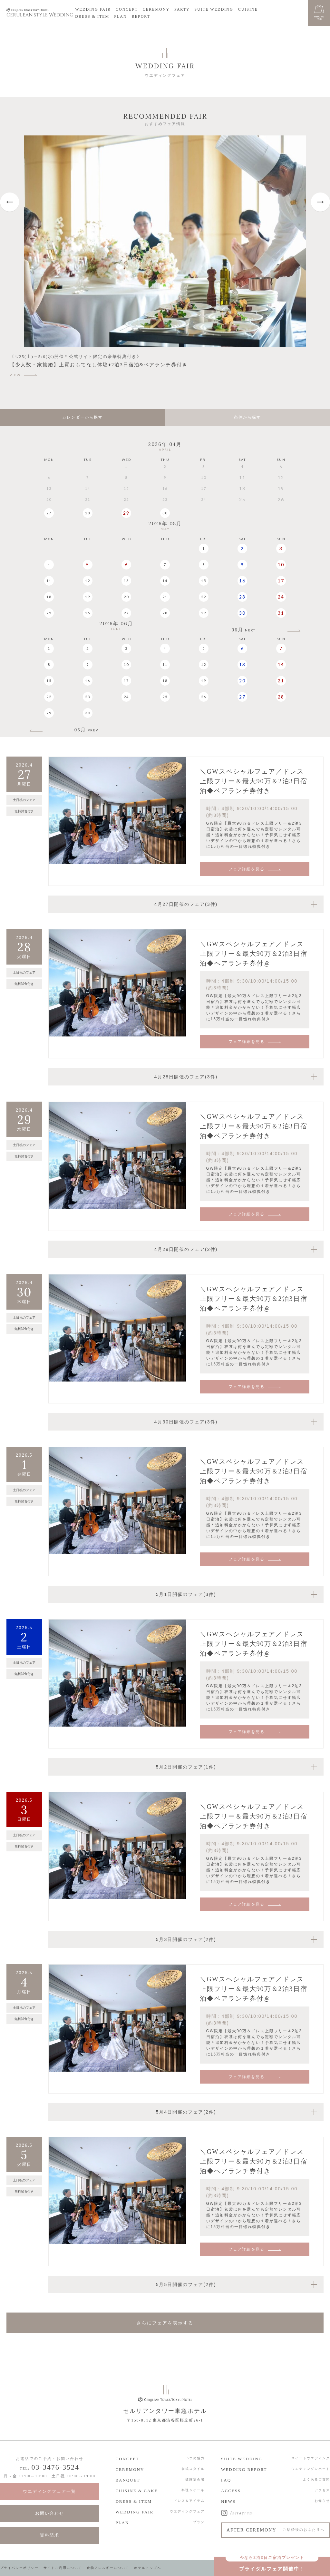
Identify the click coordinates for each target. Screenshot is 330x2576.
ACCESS (231, 2490)
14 (165, 581)
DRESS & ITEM (92, 16)
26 (87, 613)
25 (49, 613)
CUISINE (248, 9)
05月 (86, 730)
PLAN (120, 16)
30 (165, 513)
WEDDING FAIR (93, 9)
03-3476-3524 (55, 2467)
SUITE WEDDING (214, 9)
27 (49, 513)
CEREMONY (156, 9)
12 (87, 581)
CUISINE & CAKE (136, 2490)
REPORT (141, 16)
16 (242, 580)
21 (165, 597)
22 (203, 597)
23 (242, 596)
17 (281, 580)
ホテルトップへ (147, 2568)
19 (87, 597)
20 (126, 597)
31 (281, 613)
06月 (244, 630)
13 (126, 581)
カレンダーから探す (82, 417)
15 (203, 581)
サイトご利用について (63, 2568)
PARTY (182, 9)
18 (49, 597)
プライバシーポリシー (19, 2568)
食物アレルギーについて (108, 2568)
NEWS (228, 2501)
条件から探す (247, 417)
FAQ (226, 2480)
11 (49, 581)
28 (87, 513)
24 (281, 596)
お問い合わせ (49, 2513)
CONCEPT (127, 9)
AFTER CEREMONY (276, 2530)
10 (281, 564)
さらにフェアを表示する (165, 2322)
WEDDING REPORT (244, 2469)
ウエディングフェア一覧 (49, 2491)
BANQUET (127, 2480)
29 (126, 513)
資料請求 (49, 2535)
